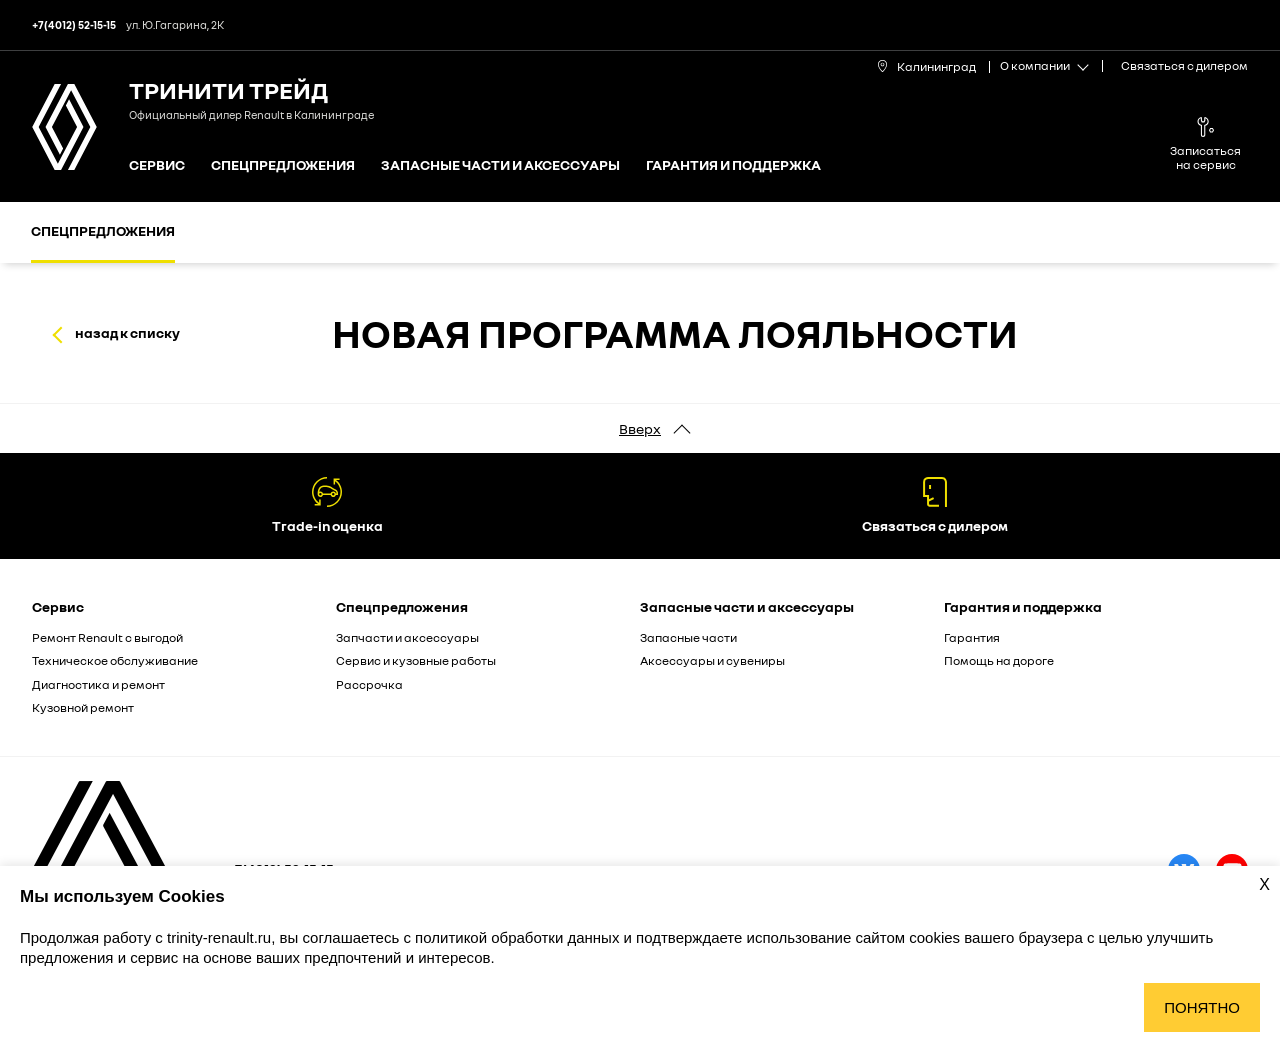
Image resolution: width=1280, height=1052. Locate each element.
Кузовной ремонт (83, 707)
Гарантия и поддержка (733, 165)
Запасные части (688, 637)
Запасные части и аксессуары (500, 165)
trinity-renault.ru (219, 937)
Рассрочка (369, 684)
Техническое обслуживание (115, 660)
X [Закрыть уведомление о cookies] (1264, 884)
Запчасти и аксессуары (407, 637)
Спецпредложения (283, 165)
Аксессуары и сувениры (712, 660)
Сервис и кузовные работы (416, 660)
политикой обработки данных (519, 937)
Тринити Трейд (228, 89)
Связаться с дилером (1184, 65)
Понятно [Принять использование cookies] (1202, 1007)
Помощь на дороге (999, 660)
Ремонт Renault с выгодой (107, 637)
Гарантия (972, 637)
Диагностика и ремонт (98, 684)
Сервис (157, 165)
